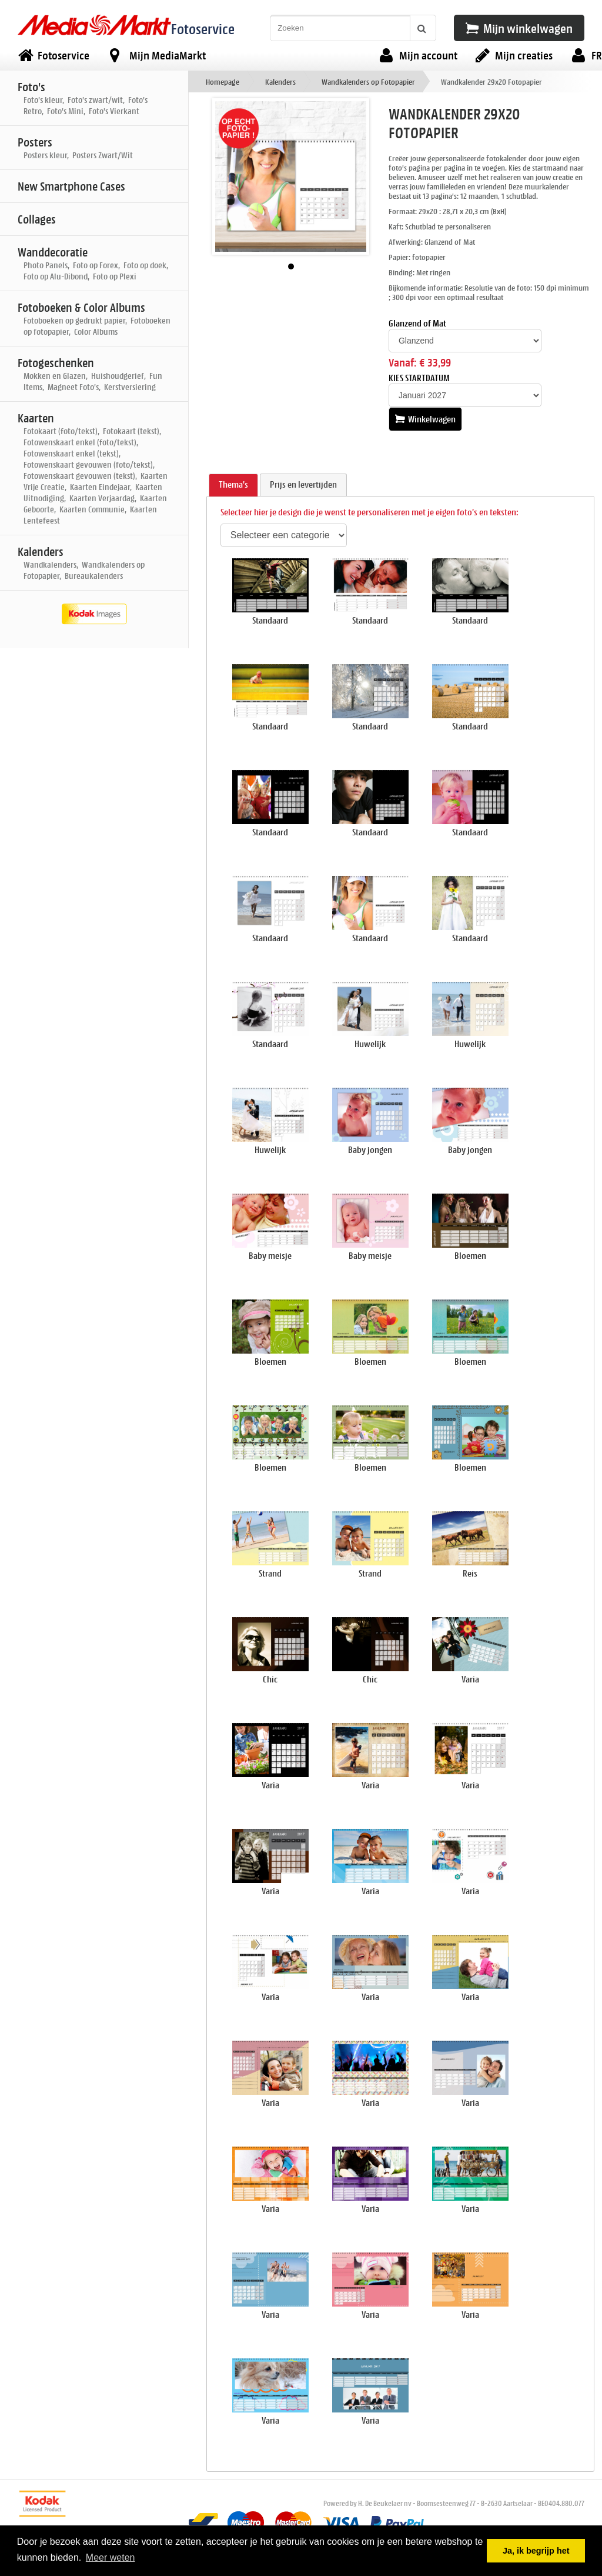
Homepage (222, 81)
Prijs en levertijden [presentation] (303, 484)
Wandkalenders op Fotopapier (368, 81)
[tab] (233, 485)
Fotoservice (203, 28)
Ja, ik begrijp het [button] (536, 2550)
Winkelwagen (425, 419)
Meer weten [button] (110, 2557)
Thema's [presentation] (233, 484)
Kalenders (280, 81)
